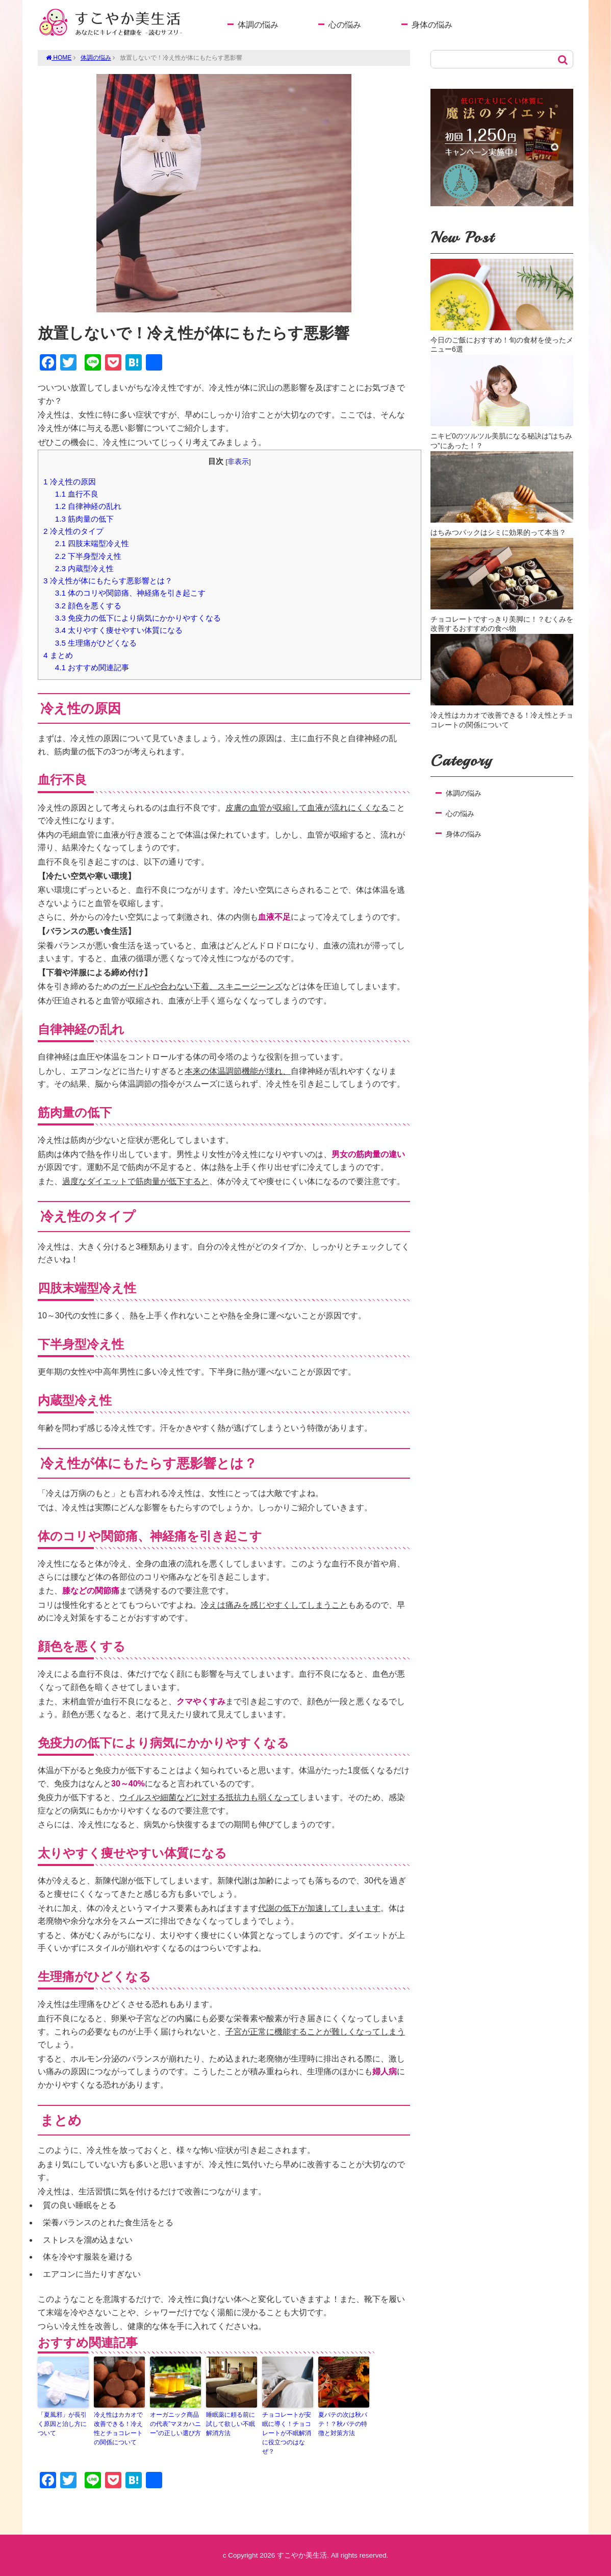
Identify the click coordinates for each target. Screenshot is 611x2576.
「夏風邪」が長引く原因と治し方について (62, 2424)
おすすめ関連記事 (92, 667)
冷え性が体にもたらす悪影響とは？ (107, 580)
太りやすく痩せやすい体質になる (119, 630)
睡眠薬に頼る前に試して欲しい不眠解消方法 (230, 2424)
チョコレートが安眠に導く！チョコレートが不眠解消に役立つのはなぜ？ (286, 2433)
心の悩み (344, 24)
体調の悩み (258, 24)
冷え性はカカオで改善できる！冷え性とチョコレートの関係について (118, 2428)
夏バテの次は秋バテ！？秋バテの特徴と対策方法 (342, 2424)
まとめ (58, 655)
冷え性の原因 (69, 481)
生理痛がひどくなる (96, 643)
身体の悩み (432, 24)
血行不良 (76, 493)
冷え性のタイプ (73, 531)
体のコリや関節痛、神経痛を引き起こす (130, 592)
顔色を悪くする (88, 605)
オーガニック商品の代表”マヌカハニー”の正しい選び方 (175, 2424)
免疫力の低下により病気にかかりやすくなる (138, 618)
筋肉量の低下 (84, 518)
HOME (58, 57)
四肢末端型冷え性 (92, 543)
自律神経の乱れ (88, 506)
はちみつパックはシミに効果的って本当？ (498, 532)
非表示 (238, 461)
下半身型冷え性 (88, 556)
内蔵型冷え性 (84, 568)
